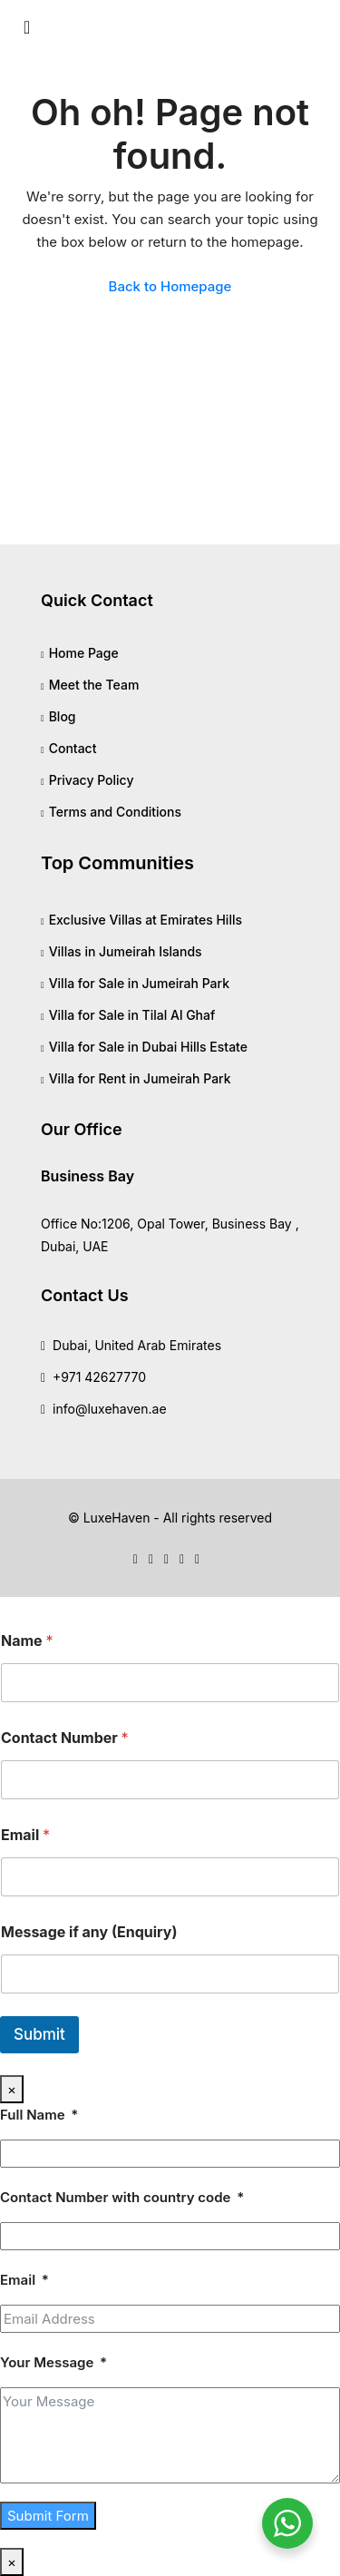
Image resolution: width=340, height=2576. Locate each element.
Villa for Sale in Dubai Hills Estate (148, 1046)
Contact (73, 748)
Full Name (32, 2114)
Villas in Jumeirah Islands (125, 951)
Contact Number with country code (115, 2197)
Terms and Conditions (115, 811)
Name (27, 1641)
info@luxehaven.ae (110, 1408)
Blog (62, 716)
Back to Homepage (170, 286)
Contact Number (65, 1738)
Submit (39, 2034)
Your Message (46, 2362)
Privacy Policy (91, 780)
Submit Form (48, 2515)
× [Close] (11, 2089)
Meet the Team (94, 684)
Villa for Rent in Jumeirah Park (140, 1078)
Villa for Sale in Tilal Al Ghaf (132, 1015)
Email (25, 1835)
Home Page (84, 653)
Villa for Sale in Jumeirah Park (139, 983)
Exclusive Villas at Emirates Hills (145, 919)
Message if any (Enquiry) (89, 1932)
